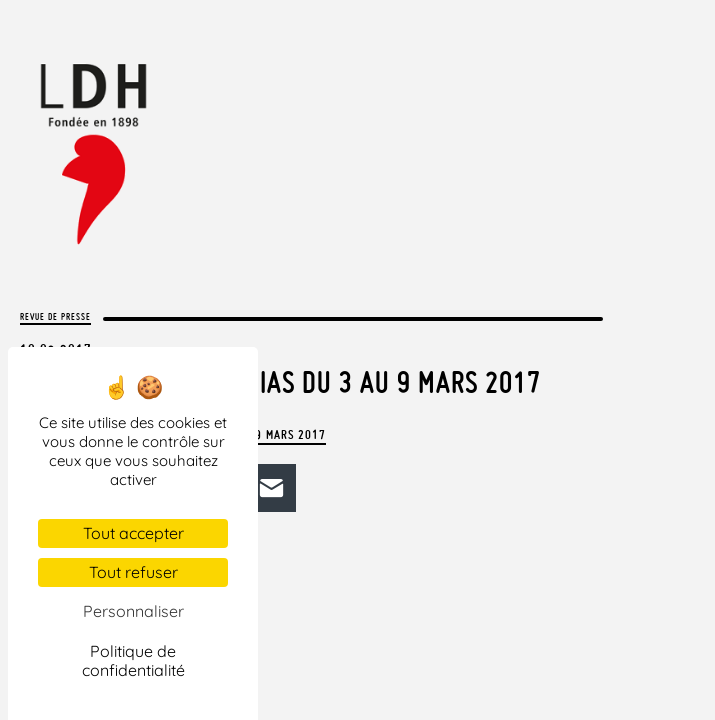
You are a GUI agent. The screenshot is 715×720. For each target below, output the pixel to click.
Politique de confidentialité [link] (133, 660)
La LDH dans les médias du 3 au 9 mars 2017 (280, 382)
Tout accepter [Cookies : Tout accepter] (133, 533)
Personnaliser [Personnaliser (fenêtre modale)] (133, 611)
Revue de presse (55, 316)
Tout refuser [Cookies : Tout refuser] (133, 572)
